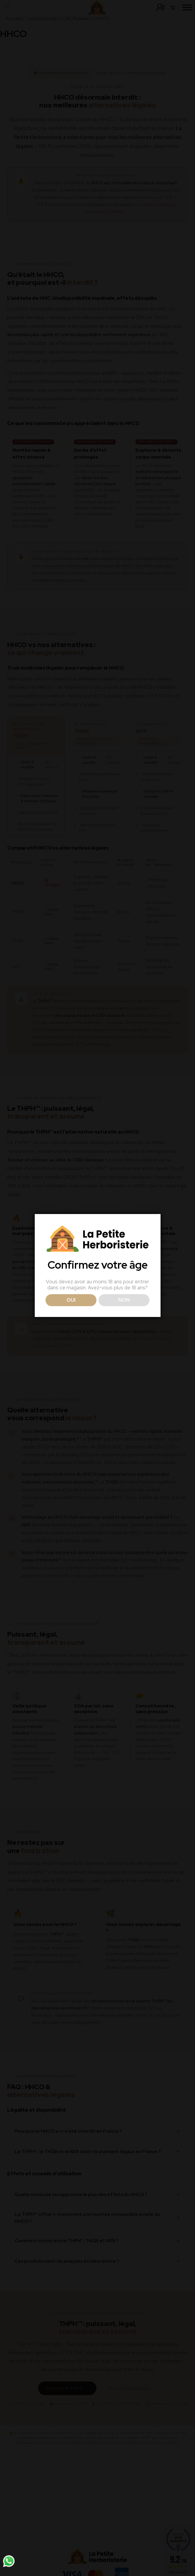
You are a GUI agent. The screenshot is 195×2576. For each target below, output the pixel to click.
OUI (70, 1300)
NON (124, 1300)
